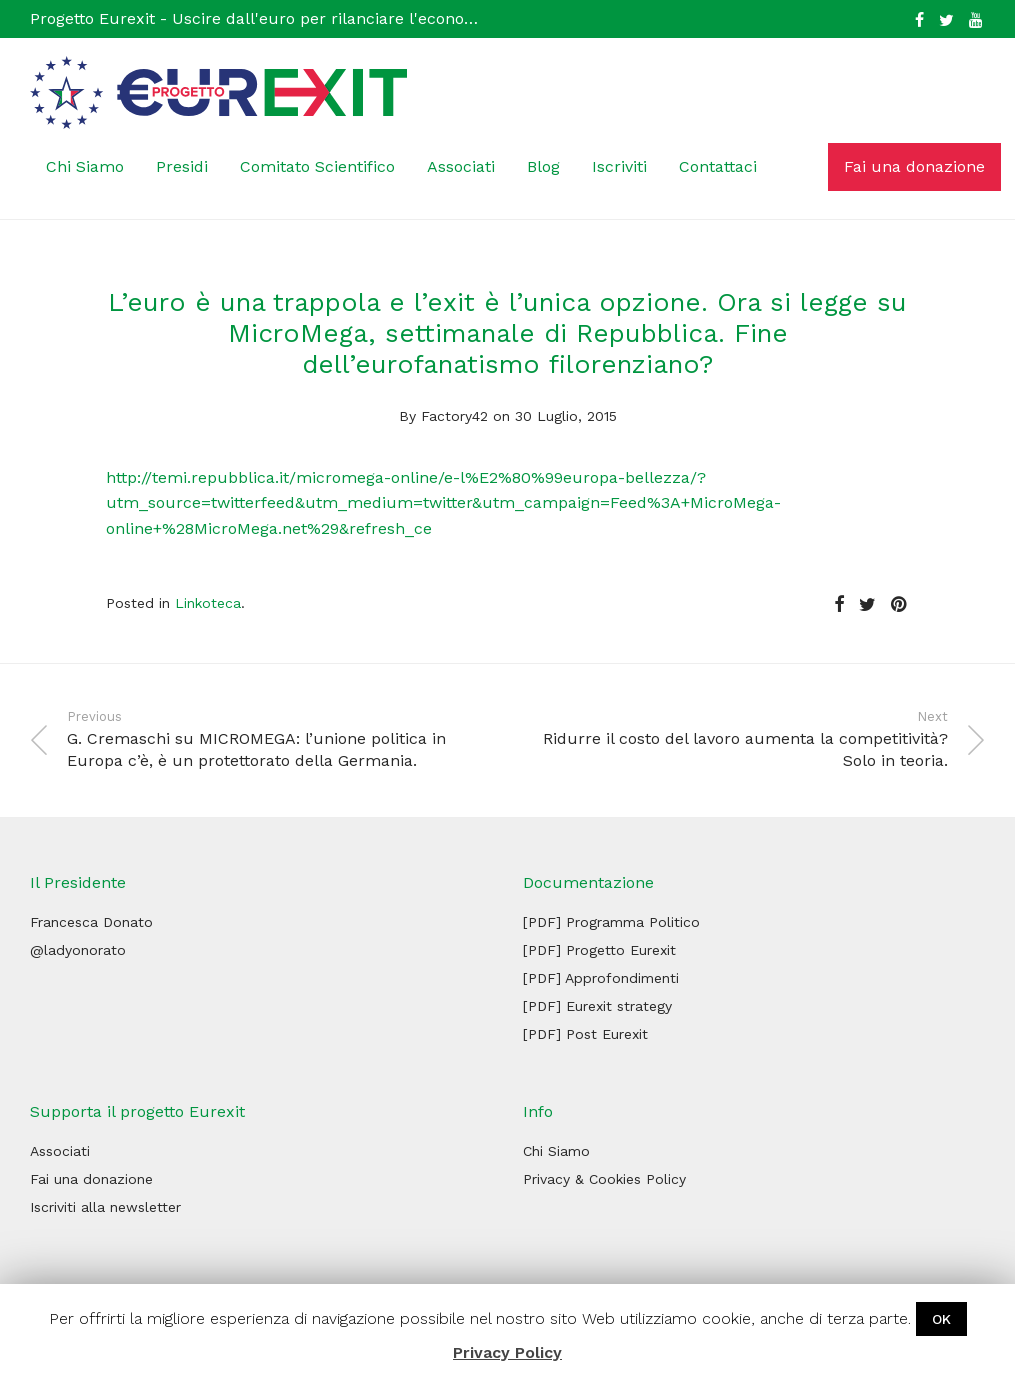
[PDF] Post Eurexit (585, 1034)
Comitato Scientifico (317, 166)
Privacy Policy (507, 1352)
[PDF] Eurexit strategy (597, 1006)
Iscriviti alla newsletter (105, 1207)
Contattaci (718, 166)
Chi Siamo (85, 166)
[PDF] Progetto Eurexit (599, 950)
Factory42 (454, 416)
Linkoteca (208, 603)
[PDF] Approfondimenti (601, 978)
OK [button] (941, 1319)
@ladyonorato (78, 950)
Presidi (182, 166)
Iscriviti (619, 166)
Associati (461, 166)
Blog (543, 166)
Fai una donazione (914, 166)
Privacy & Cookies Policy (604, 1179)
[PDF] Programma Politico (611, 922)
